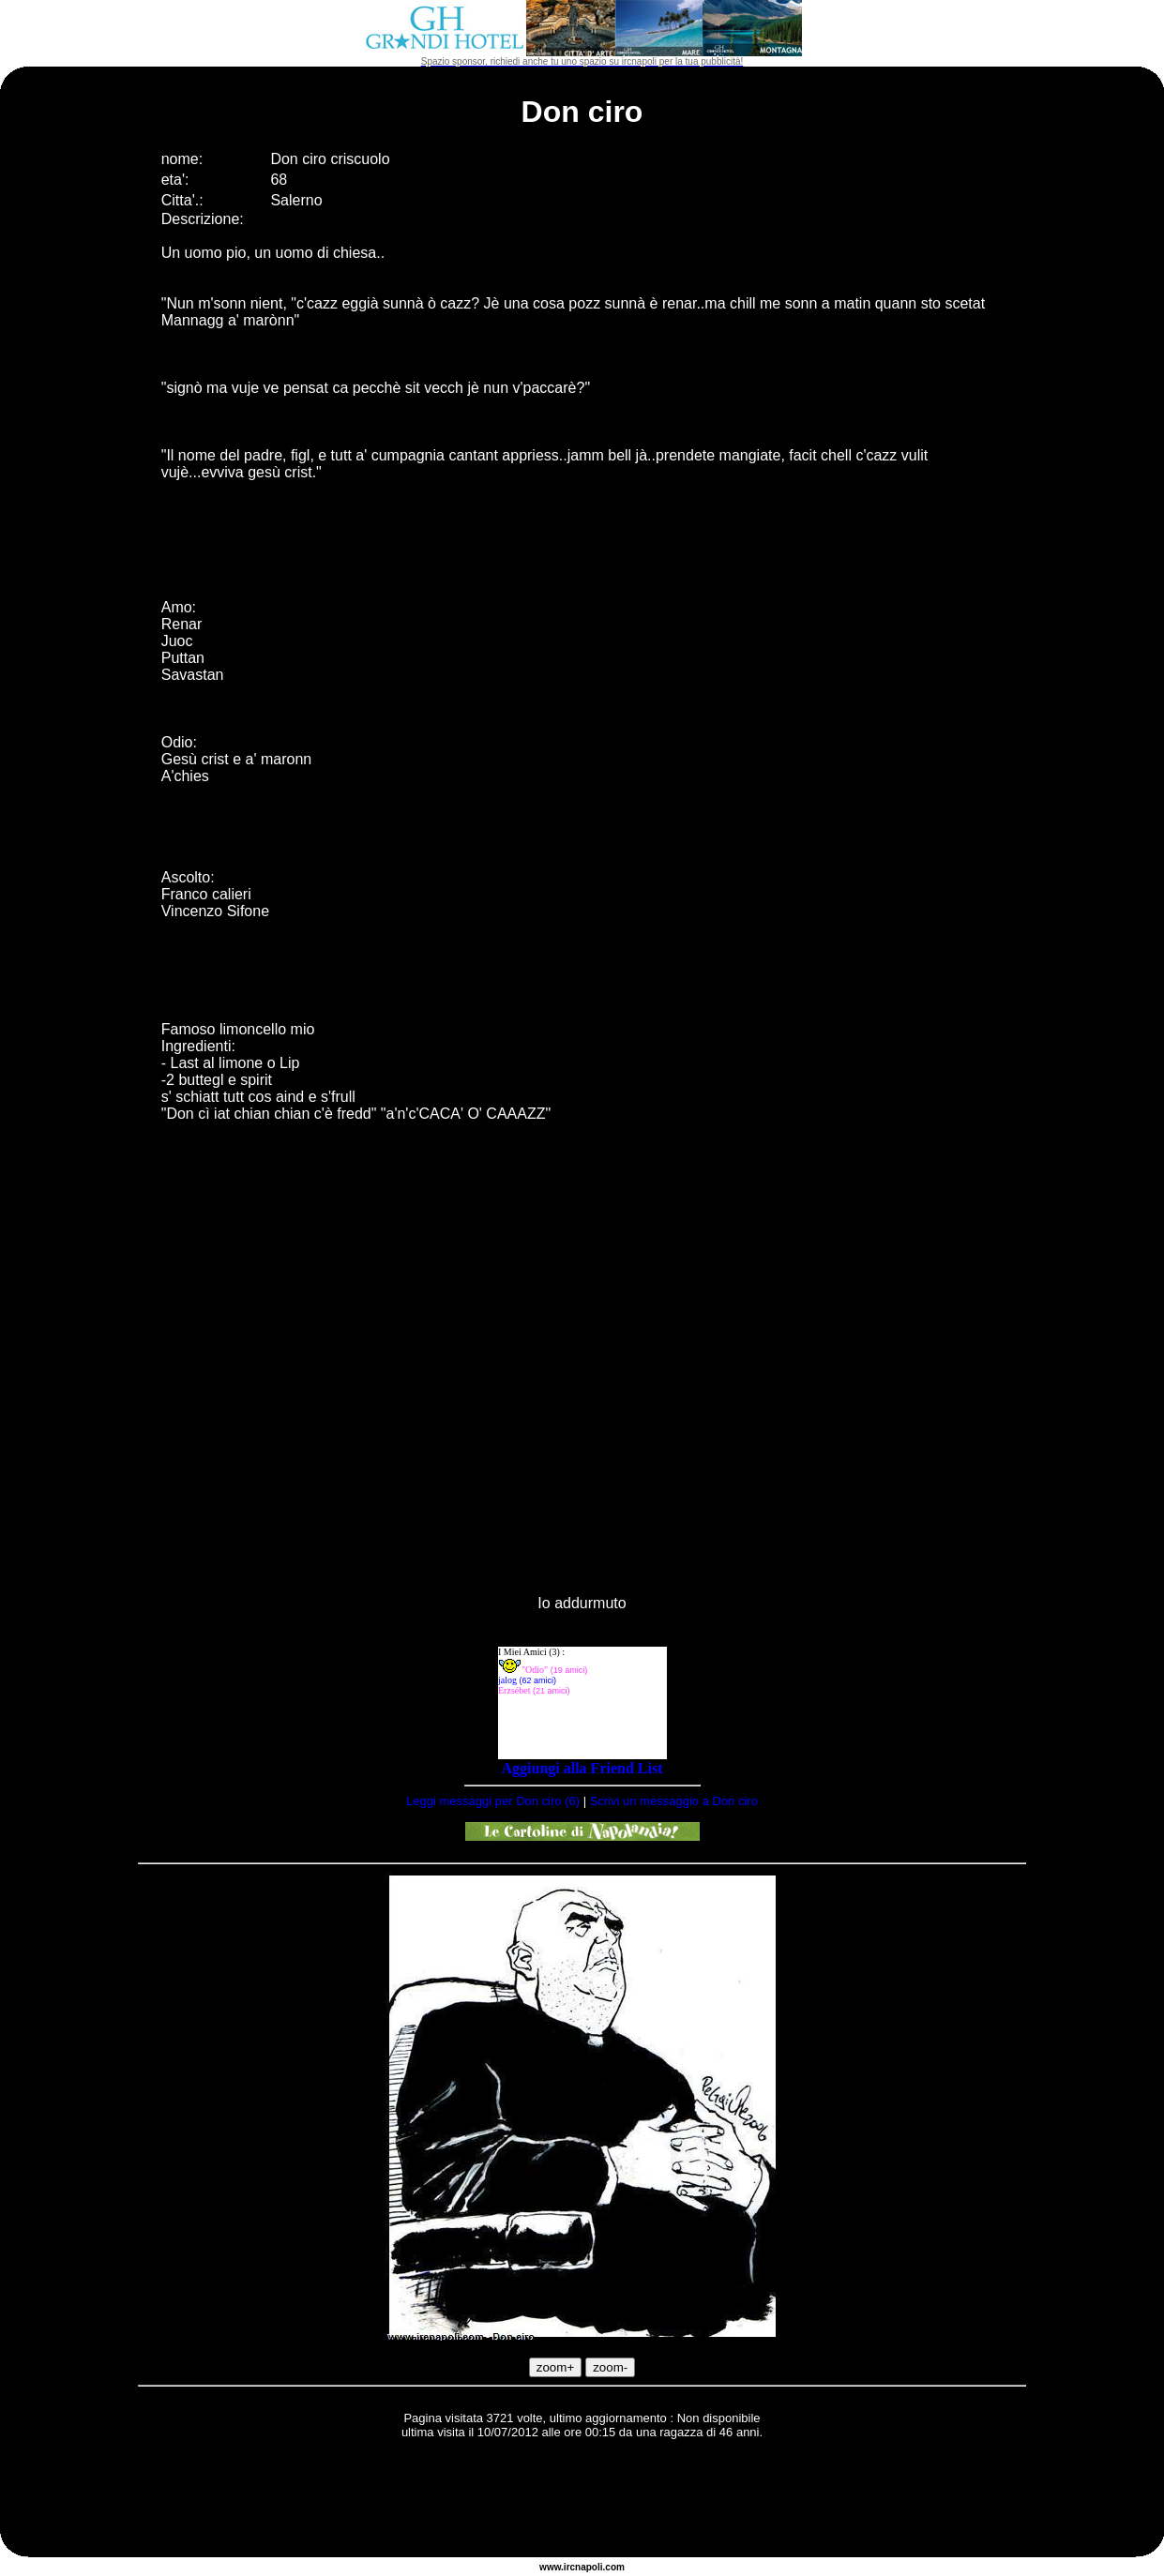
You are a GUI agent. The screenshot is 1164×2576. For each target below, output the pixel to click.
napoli (588, 2567)
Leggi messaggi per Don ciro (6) (493, 1801)
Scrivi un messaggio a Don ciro (674, 1801)
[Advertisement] (582, 2501)
